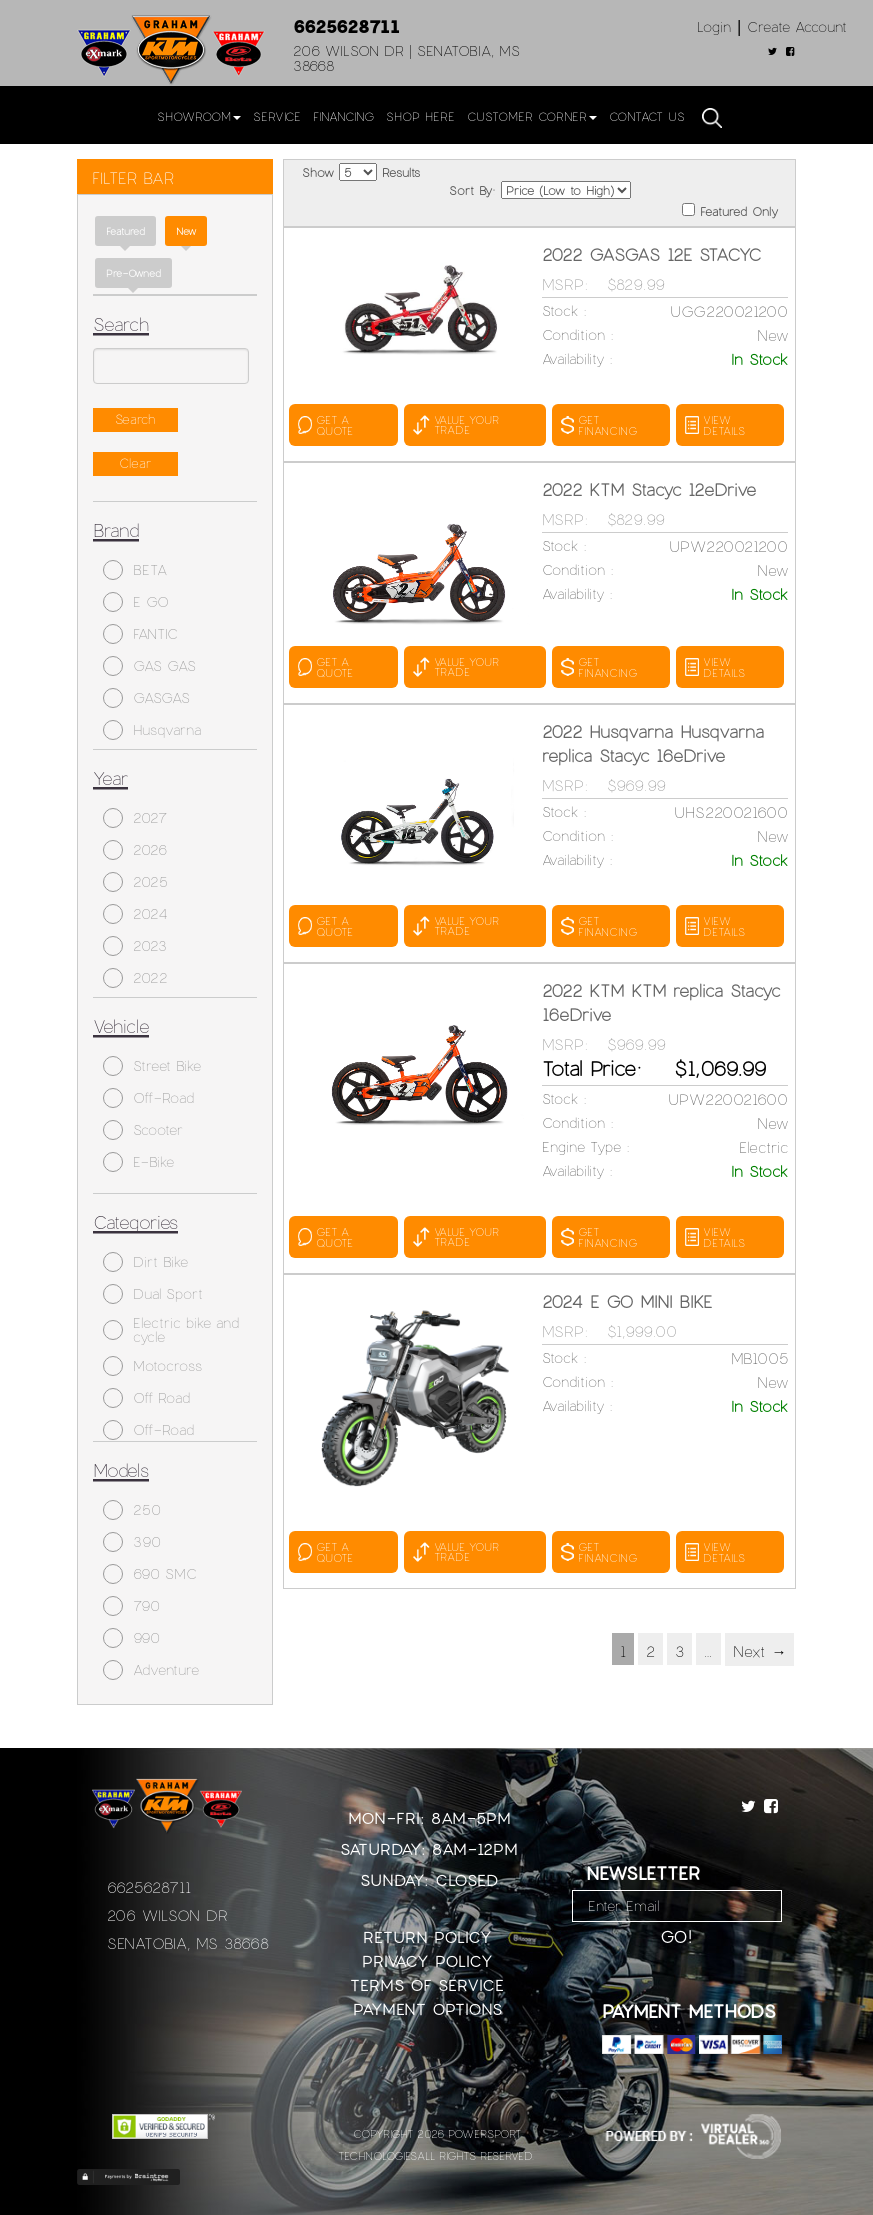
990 (131, 1638)
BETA (135, 570)
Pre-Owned (133, 273)
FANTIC (140, 634)
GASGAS (146, 698)
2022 (135, 978)
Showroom (199, 116)
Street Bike (152, 1066)
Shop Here (420, 116)
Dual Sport (153, 1294)
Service (277, 116)
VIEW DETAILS (715, 425)
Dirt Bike (145, 1262)
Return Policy (427, 1936)
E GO (136, 602)
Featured (125, 231)
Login (714, 26)
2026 (135, 850)
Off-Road (148, 1098)
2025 (135, 882)
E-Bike (138, 1162)
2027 (135, 818)
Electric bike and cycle (171, 1330)
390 (132, 1542)
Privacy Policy (427, 1960)
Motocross (152, 1366)
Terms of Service (427, 1984)
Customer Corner (532, 116)
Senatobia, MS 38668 (188, 1943)
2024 (135, 914)
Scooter (143, 1130)
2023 (135, 946)
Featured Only (730, 210)
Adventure (151, 1670)
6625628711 (346, 26)
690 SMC (150, 1574)
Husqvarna (152, 730)
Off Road (146, 1398)
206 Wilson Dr (167, 1915)
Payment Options (427, 2008)
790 (131, 1606)
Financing (343, 116)
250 (132, 1510)
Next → (759, 1651)
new (186, 231)
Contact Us (647, 116)
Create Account (797, 26)
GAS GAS (149, 666)
